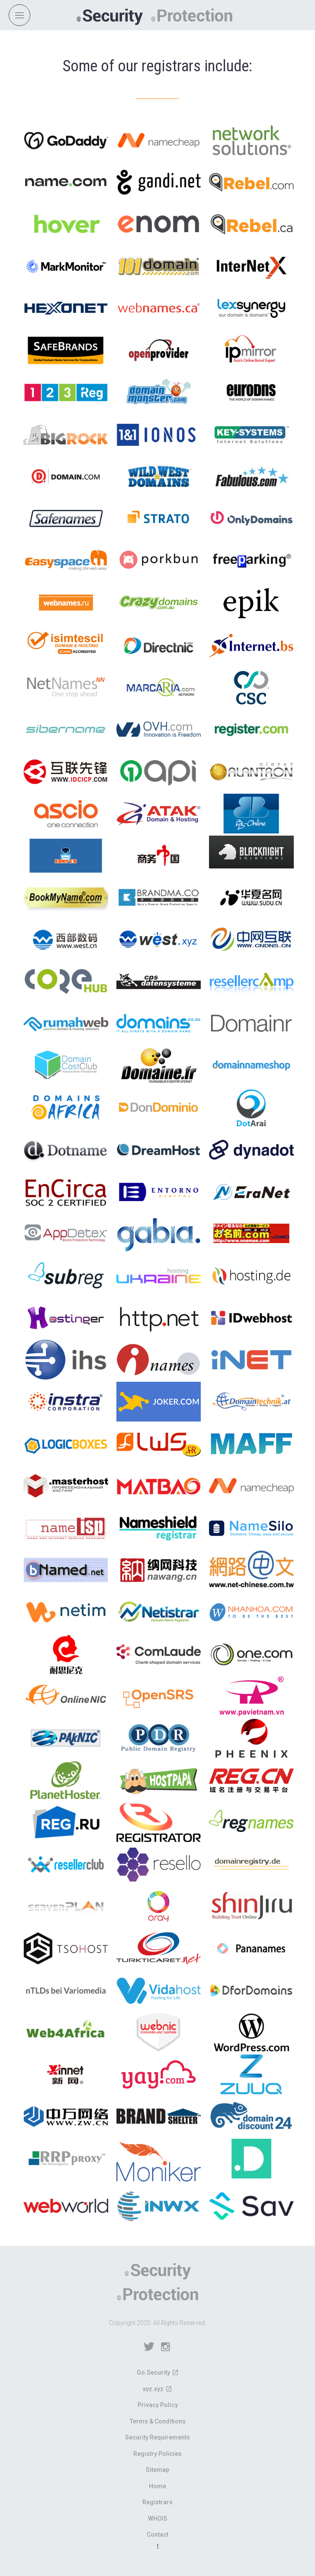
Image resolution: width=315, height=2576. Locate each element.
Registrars (157, 2502)
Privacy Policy (158, 2404)
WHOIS (157, 2518)
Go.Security (153, 2372)
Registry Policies (157, 2453)
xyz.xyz (153, 2388)
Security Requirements (157, 2437)
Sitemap (157, 2469)
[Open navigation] (19, 15)
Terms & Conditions (158, 2421)
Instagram (166, 2347)
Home (157, 2486)
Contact (157, 2534)
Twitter (149, 2347)
